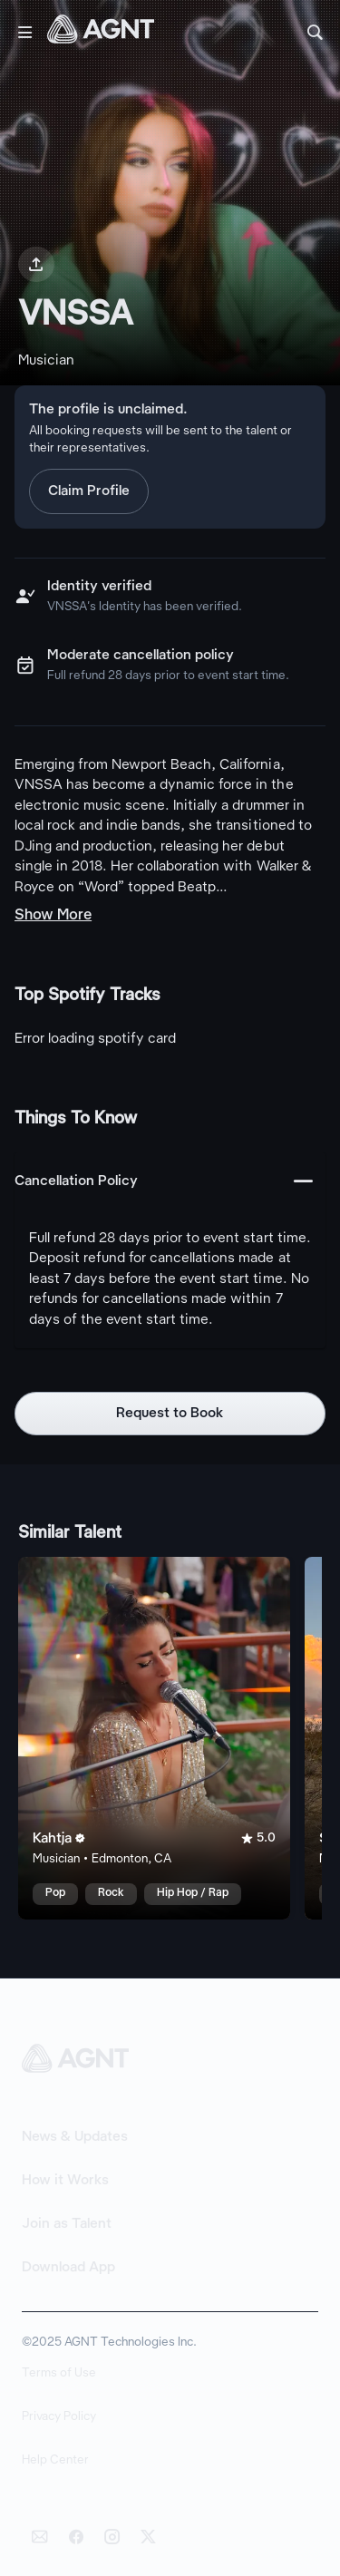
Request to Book (170, 1413)
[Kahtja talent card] (154, 1738)
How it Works (65, 2180)
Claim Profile (89, 491)
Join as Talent (67, 2224)
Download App (68, 2267)
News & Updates (75, 2137)
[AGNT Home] (100, 33)
